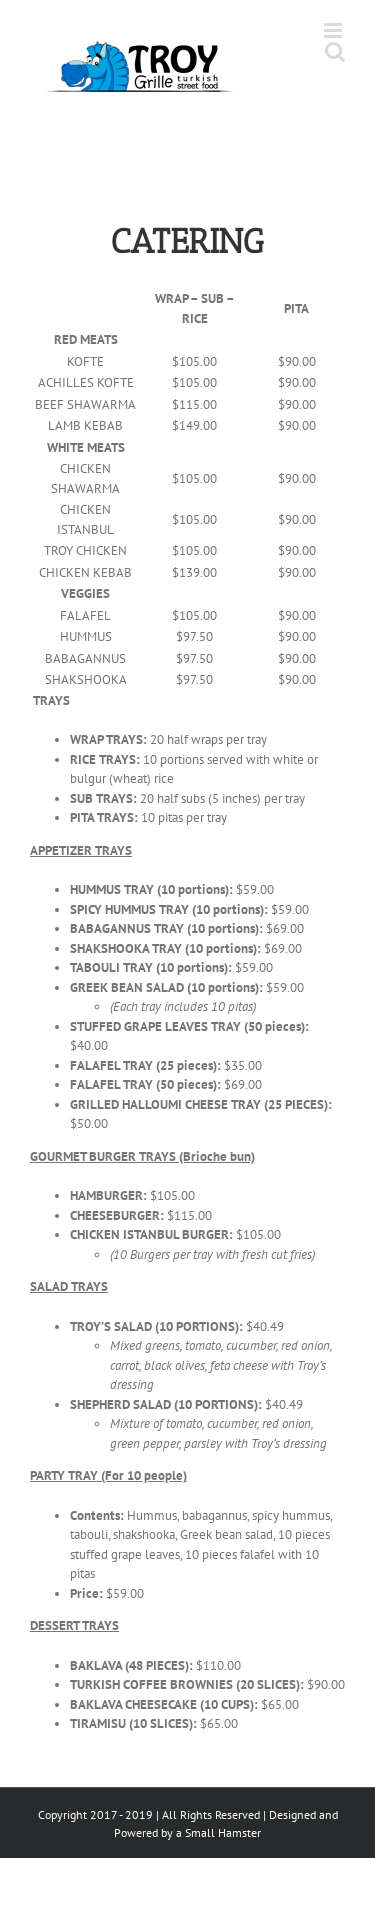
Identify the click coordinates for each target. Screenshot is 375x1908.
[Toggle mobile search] (335, 51)
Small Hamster (223, 1832)
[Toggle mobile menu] (334, 30)
